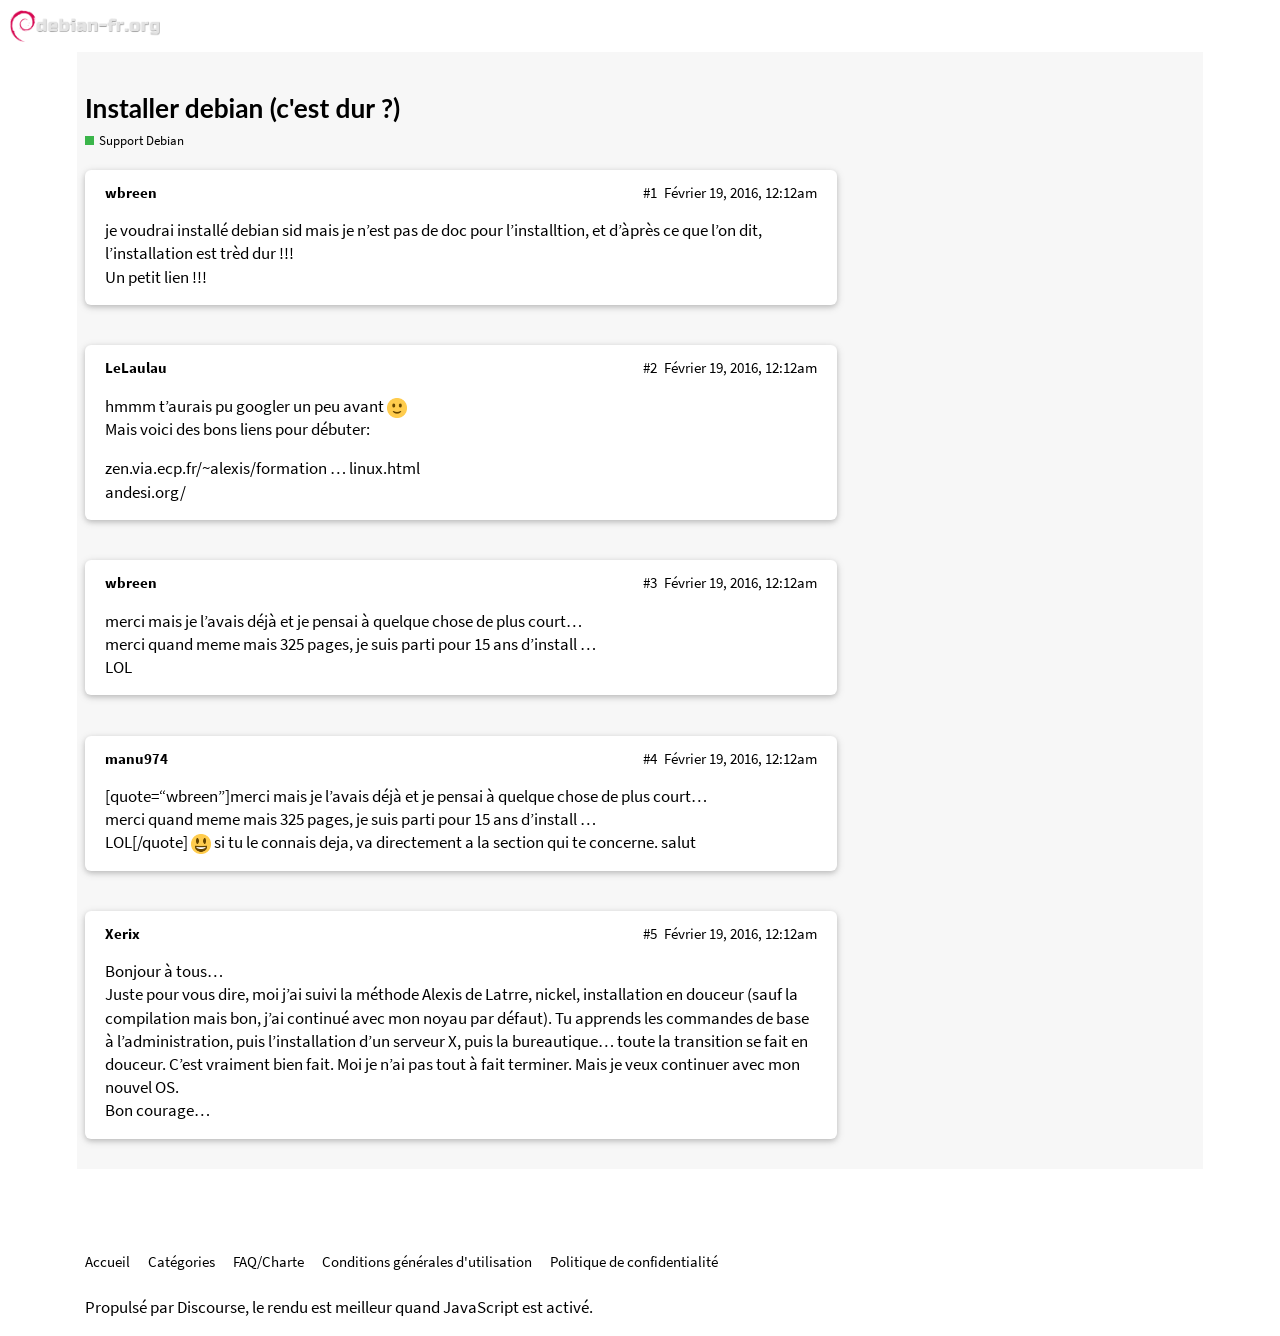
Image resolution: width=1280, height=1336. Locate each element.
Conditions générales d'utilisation (427, 1261)
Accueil (107, 1261)
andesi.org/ (145, 492)
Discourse (211, 1307)
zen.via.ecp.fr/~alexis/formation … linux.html (262, 468)
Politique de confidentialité (634, 1261)
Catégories (181, 1261)
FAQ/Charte (268, 1261)
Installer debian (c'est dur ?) (242, 108)
